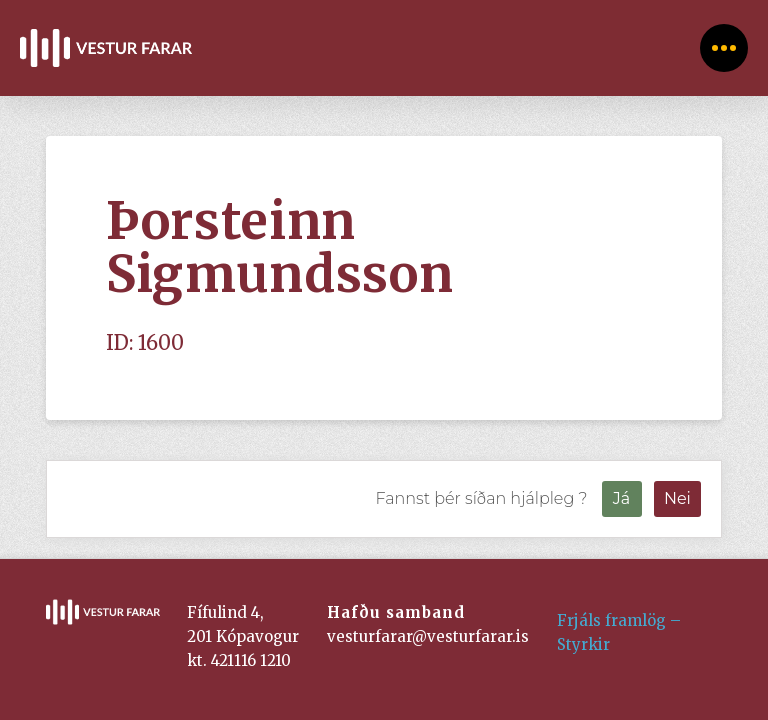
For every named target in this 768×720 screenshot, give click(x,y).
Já (621, 498)
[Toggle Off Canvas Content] (724, 48)
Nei (677, 498)
